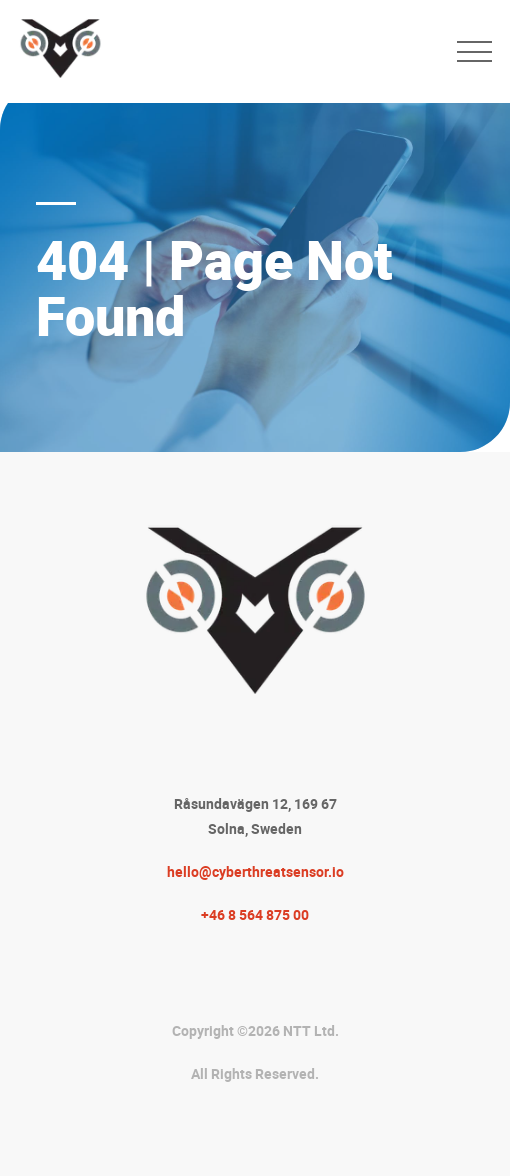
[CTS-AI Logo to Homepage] (228, 51)
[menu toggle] (474, 51)
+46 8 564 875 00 (255, 914)
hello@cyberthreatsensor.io (255, 871)
